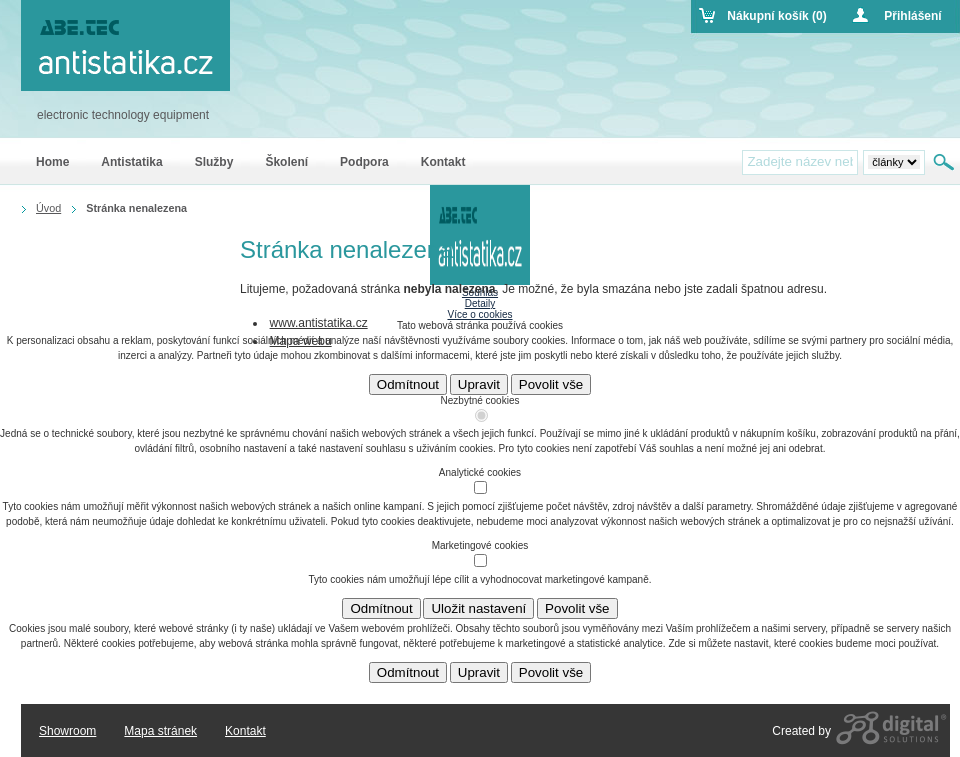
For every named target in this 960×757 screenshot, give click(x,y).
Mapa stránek (160, 731)
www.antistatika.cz (319, 323)
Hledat (945, 162)
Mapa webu (301, 341)
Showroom (67, 731)
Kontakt (245, 731)
